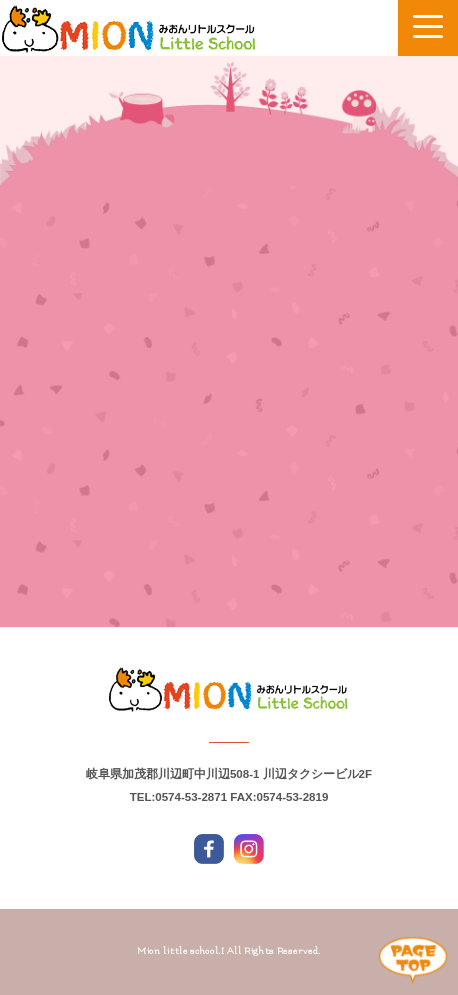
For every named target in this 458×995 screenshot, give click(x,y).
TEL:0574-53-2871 (178, 797)
